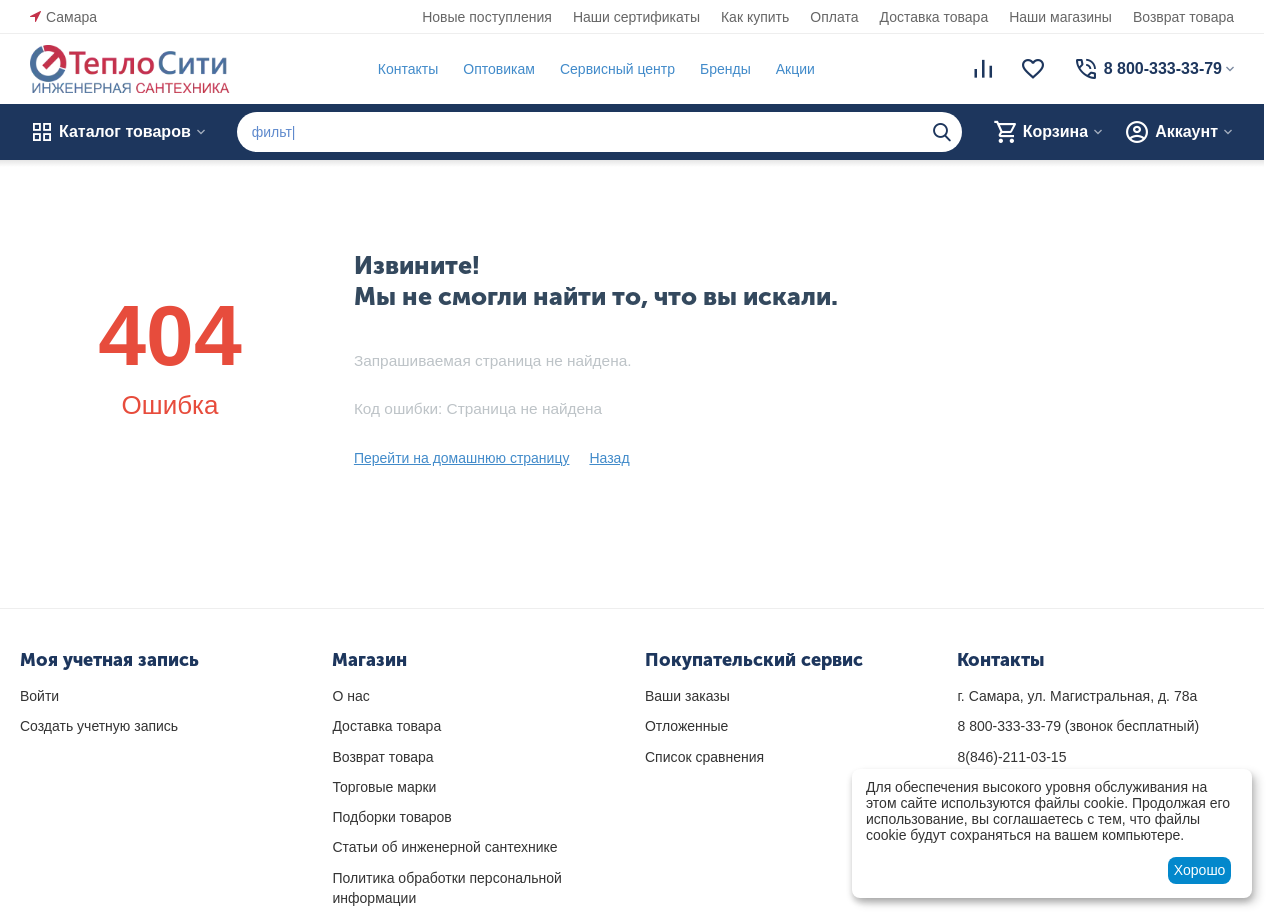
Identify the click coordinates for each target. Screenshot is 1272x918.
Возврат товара (1183, 17)
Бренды (725, 69)
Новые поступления (487, 17)
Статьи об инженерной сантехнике (444, 847)
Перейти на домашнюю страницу (462, 458)
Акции (795, 69)
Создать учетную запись (99, 726)
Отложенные (686, 726)
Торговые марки (384, 787)
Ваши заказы (687, 696)
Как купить (755, 17)
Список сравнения (704, 757)
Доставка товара (934, 17)
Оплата (834, 17)
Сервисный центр (617, 69)
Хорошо (1200, 870)
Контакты (408, 69)
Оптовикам (499, 69)
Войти (39, 696)
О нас (350, 696)
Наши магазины (1060, 17)
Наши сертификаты (636, 17)
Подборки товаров (391, 817)
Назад (609, 458)
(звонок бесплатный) (1078, 726)
